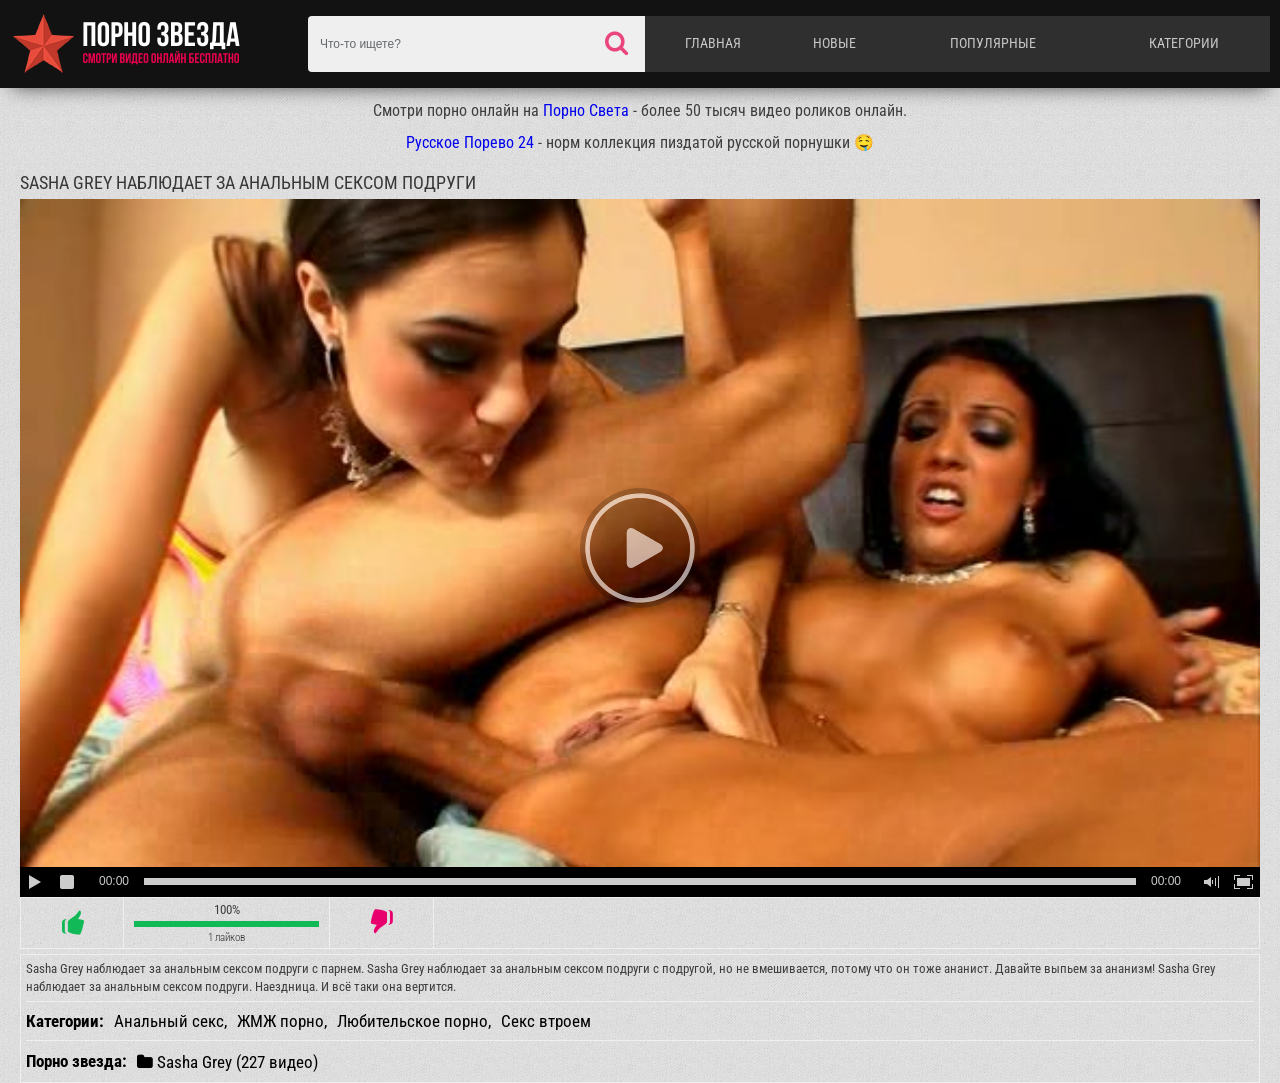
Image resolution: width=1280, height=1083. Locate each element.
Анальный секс (169, 1021)
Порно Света (586, 110)
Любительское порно (412, 1021)
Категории (1184, 43)
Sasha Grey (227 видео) (227, 1061)
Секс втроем (546, 1021)
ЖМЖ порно (280, 1021)
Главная (713, 43)
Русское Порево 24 (470, 142)
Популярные (993, 43)
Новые (834, 43)
